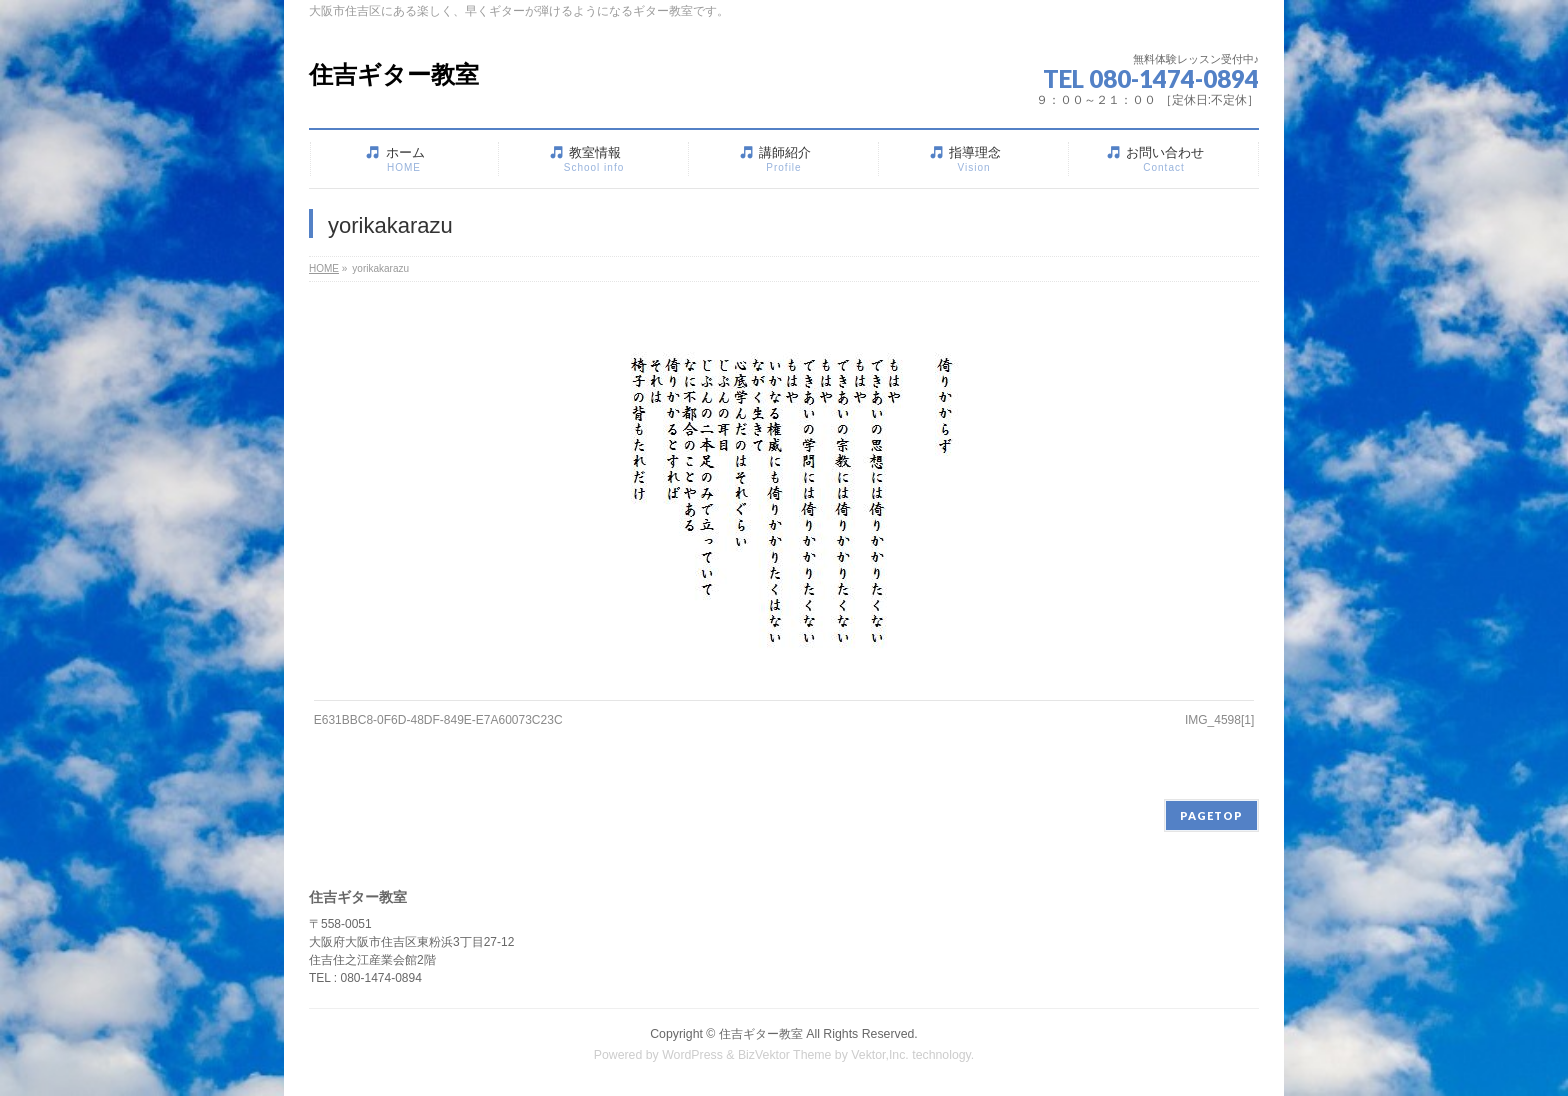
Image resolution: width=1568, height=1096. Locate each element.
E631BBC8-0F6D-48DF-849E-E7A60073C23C (438, 720)
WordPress (692, 1055)
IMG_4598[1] (1219, 720)
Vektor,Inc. (880, 1055)
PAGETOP (1211, 815)
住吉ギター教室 (394, 74)
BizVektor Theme (785, 1055)
